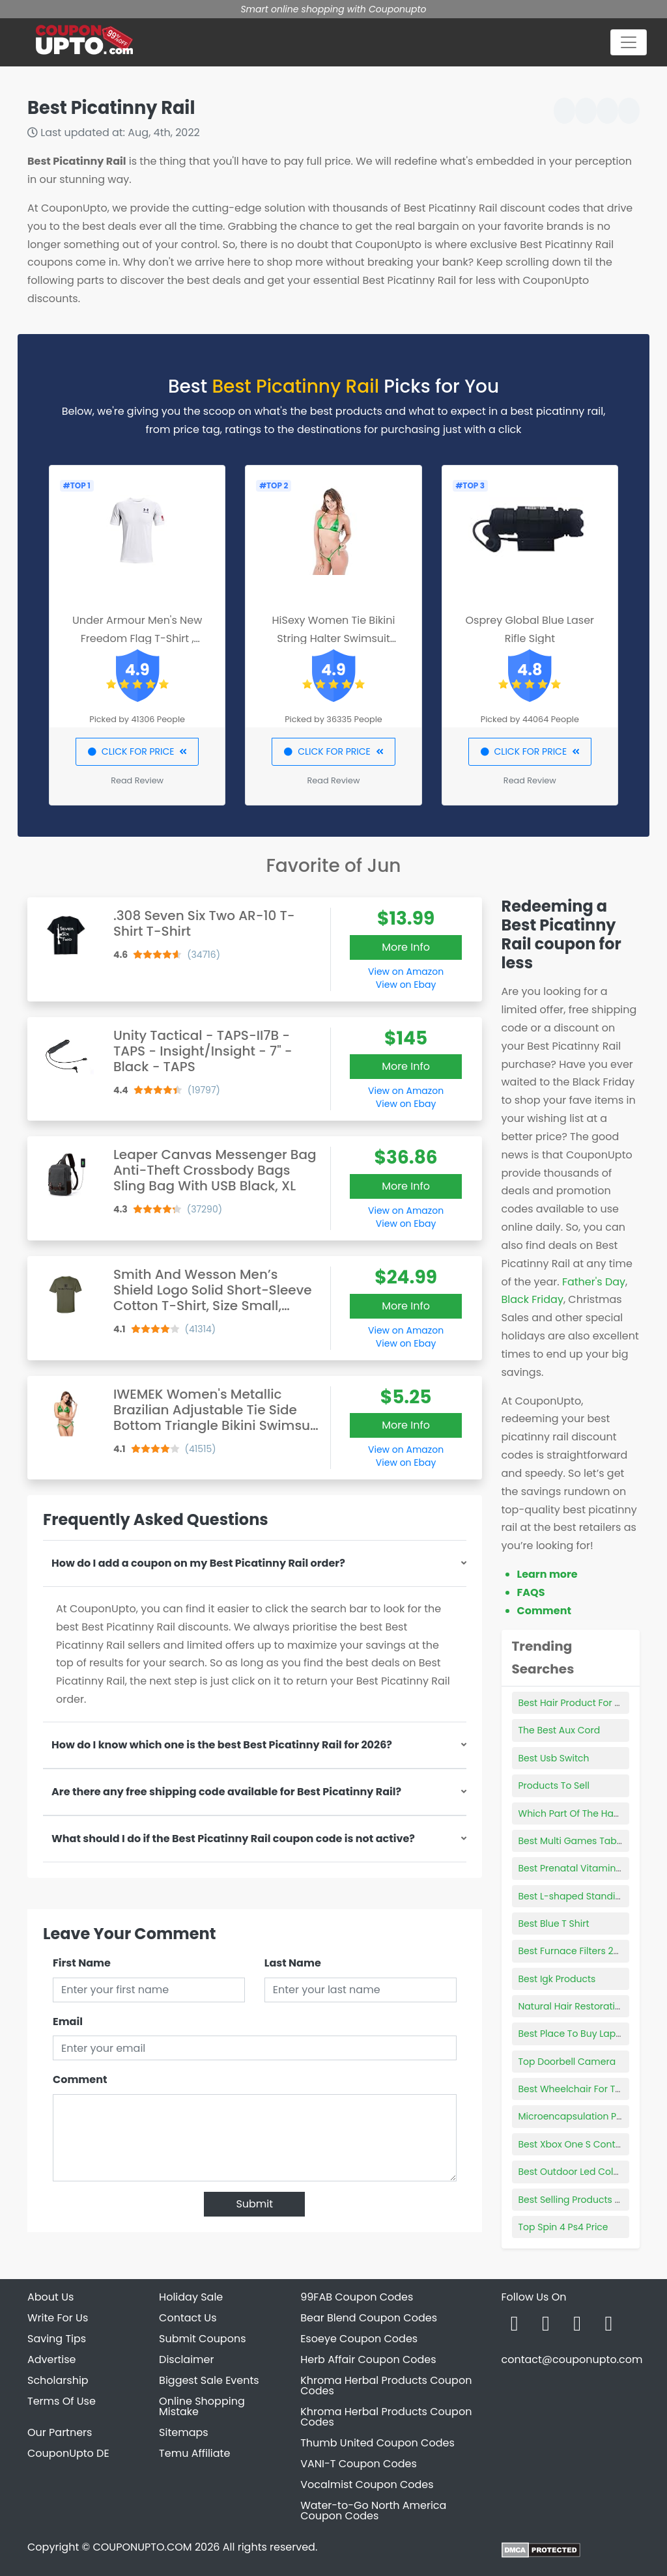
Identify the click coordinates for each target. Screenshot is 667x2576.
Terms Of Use (61, 2401)
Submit (254, 2203)
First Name (82, 1962)
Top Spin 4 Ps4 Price (563, 2226)
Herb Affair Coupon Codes (368, 2359)
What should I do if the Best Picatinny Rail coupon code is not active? (233, 1838)
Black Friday (532, 1299)
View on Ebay (406, 984)
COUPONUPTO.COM (142, 2547)
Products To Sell (553, 1785)
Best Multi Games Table (571, 1840)
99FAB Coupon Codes (356, 2296)
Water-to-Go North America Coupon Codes (373, 2510)
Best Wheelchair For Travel (578, 2088)
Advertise (51, 2359)
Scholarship (58, 2380)
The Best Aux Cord (559, 1730)
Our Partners (59, 2432)
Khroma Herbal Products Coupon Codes (386, 2385)
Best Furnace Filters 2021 (572, 1950)
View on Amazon (406, 971)
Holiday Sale (191, 2296)
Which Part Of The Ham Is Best (586, 1813)
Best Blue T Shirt (553, 1923)
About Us (50, 2296)
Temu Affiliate (194, 2453)
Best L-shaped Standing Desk (584, 1896)
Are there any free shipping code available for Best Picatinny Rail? (226, 1791)
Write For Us (57, 2317)
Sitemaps (183, 2432)
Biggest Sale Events (209, 2380)
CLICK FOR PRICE (137, 751)
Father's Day (593, 1281)
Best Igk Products (557, 1978)
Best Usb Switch (553, 1758)
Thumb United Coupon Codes (377, 2442)
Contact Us (187, 2317)
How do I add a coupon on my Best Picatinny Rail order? (198, 1563)
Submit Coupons (202, 2338)
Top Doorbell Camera (567, 2061)
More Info (406, 947)
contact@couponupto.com (571, 2359)
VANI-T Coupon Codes (358, 2463)
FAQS (531, 1592)
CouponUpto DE (68, 2453)
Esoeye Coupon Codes (359, 2338)
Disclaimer (186, 2359)
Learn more (547, 1574)
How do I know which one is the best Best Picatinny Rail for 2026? (221, 1744)
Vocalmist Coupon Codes (366, 2484)
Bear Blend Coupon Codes (368, 2317)
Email (68, 2021)
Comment (80, 2079)
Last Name (292, 1962)
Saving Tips (56, 2338)
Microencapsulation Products (584, 2116)
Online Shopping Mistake (202, 2406)
